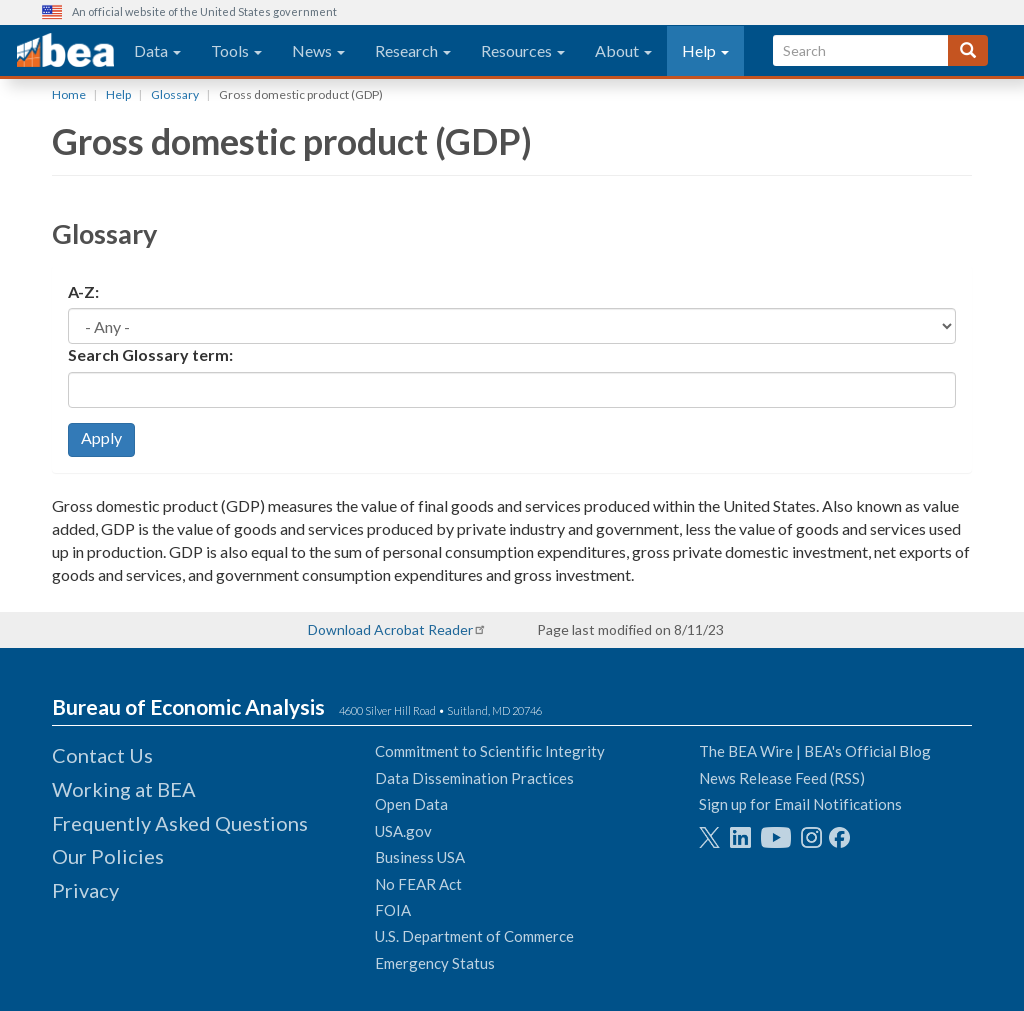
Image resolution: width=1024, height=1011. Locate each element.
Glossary (175, 94)
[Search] (968, 50)
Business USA (420, 857)
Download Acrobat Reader (390, 629)
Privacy (85, 890)
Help (705, 50)
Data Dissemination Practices (474, 778)
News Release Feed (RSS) (782, 778)
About (623, 50)
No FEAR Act (418, 884)
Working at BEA (124, 789)
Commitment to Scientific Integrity (490, 751)
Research (413, 50)
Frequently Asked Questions (180, 823)
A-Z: (83, 291)
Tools (236, 50)
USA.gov (403, 831)
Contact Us (102, 755)
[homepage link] (65, 51)
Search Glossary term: (150, 354)
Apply (101, 437)
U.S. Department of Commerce (474, 936)
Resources (523, 50)
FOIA (393, 910)
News (318, 50)
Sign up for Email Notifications (800, 804)
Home (69, 94)
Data (157, 50)
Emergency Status (435, 963)
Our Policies (108, 856)
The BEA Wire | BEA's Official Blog (815, 751)
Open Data (411, 804)
